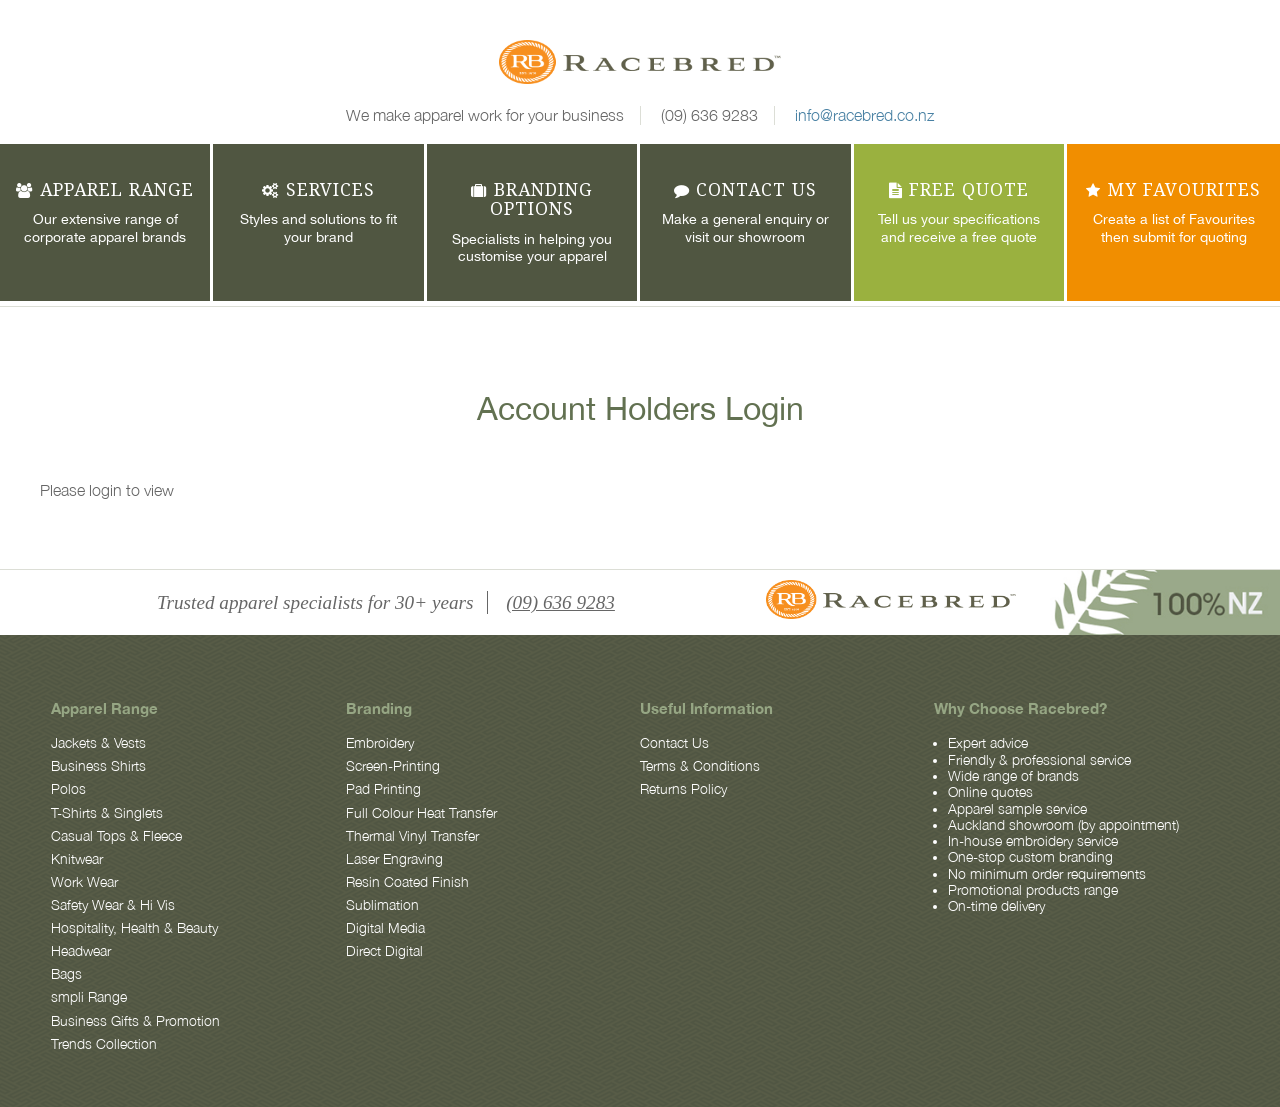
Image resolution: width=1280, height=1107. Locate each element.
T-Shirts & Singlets (107, 813)
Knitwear (77, 859)
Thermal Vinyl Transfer (412, 836)
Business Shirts (98, 766)
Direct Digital (384, 951)
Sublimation (382, 905)
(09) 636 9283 (709, 115)
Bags (66, 974)
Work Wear (84, 882)
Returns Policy (683, 789)
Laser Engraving (394, 859)
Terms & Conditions (700, 766)
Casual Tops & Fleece (116, 836)
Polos (68, 789)
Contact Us (674, 743)
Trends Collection (104, 1044)
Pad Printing (383, 789)
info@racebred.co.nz (864, 115)
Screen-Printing (393, 766)
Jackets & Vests (98, 743)
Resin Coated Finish (407, 882)
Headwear (81, 951)
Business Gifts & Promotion (135, 1021)
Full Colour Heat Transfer (421, 813)
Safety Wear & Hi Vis (113, 905)
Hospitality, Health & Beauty (134, 928)
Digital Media (385, 928)
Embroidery (380, 743)
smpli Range (89, 997)
